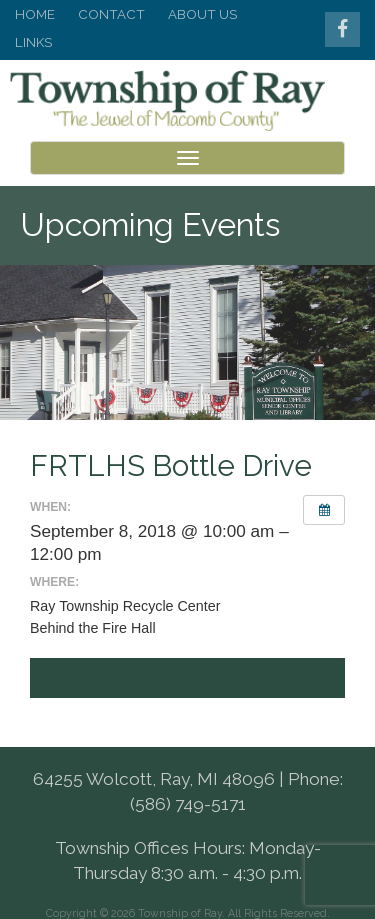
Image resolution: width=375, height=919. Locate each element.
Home (35, 14)
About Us (202, 14)
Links (33, 42)
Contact (111, 14)
